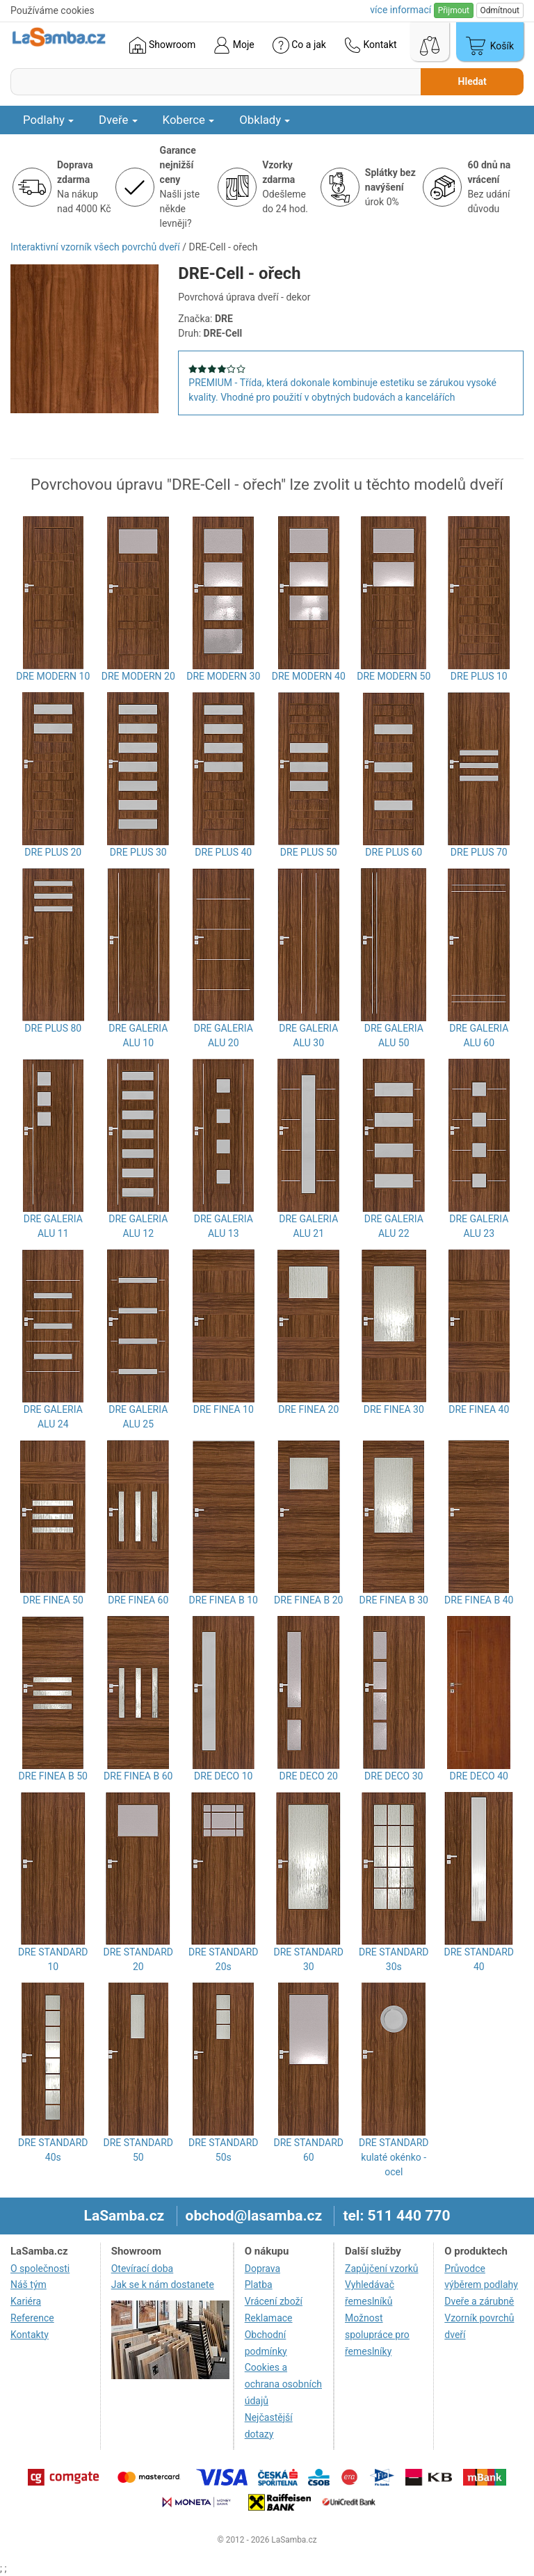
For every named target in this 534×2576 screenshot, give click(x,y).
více (400, 9)
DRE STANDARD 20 (138, 1959)
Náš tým (28, 2284)
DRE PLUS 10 (479, 676)
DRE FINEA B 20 (308, 1600)
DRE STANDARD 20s (223, 1959)
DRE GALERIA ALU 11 (53, 1226)
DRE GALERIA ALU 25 (138, 1417)
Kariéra (25, 2301)
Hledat (472, 81)
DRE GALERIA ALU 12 (138, 1226)
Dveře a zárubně (479, 2301)
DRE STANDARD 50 (138, 2150)
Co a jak (299, 45)
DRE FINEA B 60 (138, 1776)
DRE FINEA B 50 (53, 1776)
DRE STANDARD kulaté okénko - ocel (393, 2157)
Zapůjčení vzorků (382, 2268)
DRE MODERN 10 (53, 676)
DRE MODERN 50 (393, 676)
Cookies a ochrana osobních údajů (283, 2384)
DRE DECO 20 (309, 1776)
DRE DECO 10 (223, 1776)
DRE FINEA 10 (223, 1409)
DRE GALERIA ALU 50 (393, 1035)
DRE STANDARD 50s (223, 2150)
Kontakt (370, 45)
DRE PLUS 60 (393, 852)
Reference (32, 2317)
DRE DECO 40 (479, 1776)
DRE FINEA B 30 (393, 1600)
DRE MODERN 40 (309, 676)
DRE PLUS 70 (479, 852)
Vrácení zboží (273, 2301)
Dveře (118, 120)
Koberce (189, 120)
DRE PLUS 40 (223, 852)
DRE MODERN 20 (138, 676)
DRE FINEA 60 (138, 1600)
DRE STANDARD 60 (308, 2150)
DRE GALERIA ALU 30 (308, 1035)
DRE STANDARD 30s (393, 1959)
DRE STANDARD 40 (479, 1959)
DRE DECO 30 (393, 1776)
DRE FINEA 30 (394, 1409)
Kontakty (29, 2334)
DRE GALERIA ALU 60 (478, 1035)
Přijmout (453, 10)
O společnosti (40, 2268)
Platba (259, 2284)
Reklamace (269, 2317)
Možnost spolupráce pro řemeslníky (377, 2334)
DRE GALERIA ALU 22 (393, 1226)
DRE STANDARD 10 (53, 1959)
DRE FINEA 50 (53, 1600)
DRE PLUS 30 (138, 852)
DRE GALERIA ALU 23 (478, 1226)
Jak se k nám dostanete (162, 2284)
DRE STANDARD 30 (308, 1959)
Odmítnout (499, 10)
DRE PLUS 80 (52, 1028)
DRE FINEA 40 (478, 1409)
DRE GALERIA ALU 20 (223, 1035)
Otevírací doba (142, 2268)
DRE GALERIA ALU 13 (223, 1226)
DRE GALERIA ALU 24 (53, 1417)
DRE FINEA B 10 (223, 1600)
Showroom (162, 45)
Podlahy (48, 120)
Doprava (262, 2268)
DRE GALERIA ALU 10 (138, 1035)
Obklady (264, 120)
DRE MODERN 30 (223, 676)
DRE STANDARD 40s (53, 2150)
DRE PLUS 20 (52, 852)
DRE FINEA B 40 (478, 1600)
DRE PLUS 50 (308, 852)
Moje (233, 45)
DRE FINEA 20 (308, 1409)
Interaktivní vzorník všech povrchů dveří (95, 247)
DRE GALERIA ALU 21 (308, 1226)
